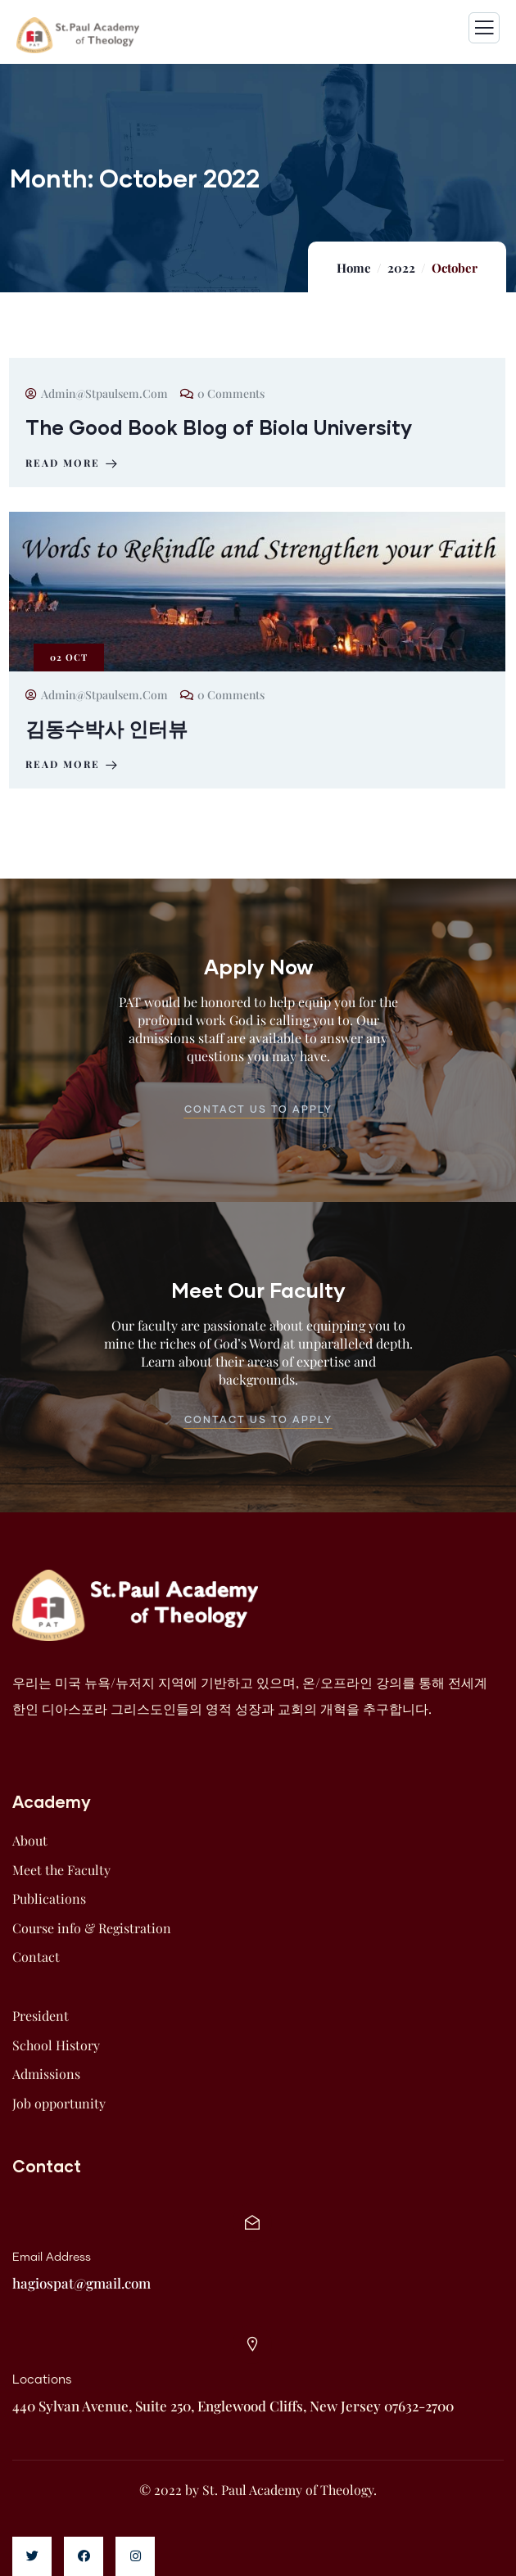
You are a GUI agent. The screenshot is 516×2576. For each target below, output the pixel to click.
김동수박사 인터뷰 (106, 728)
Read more (72, 463)
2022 (401, 268)
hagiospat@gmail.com (81, 2283)
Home (354, 268)
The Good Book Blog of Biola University (218, 427)
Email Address (51, 2257)
